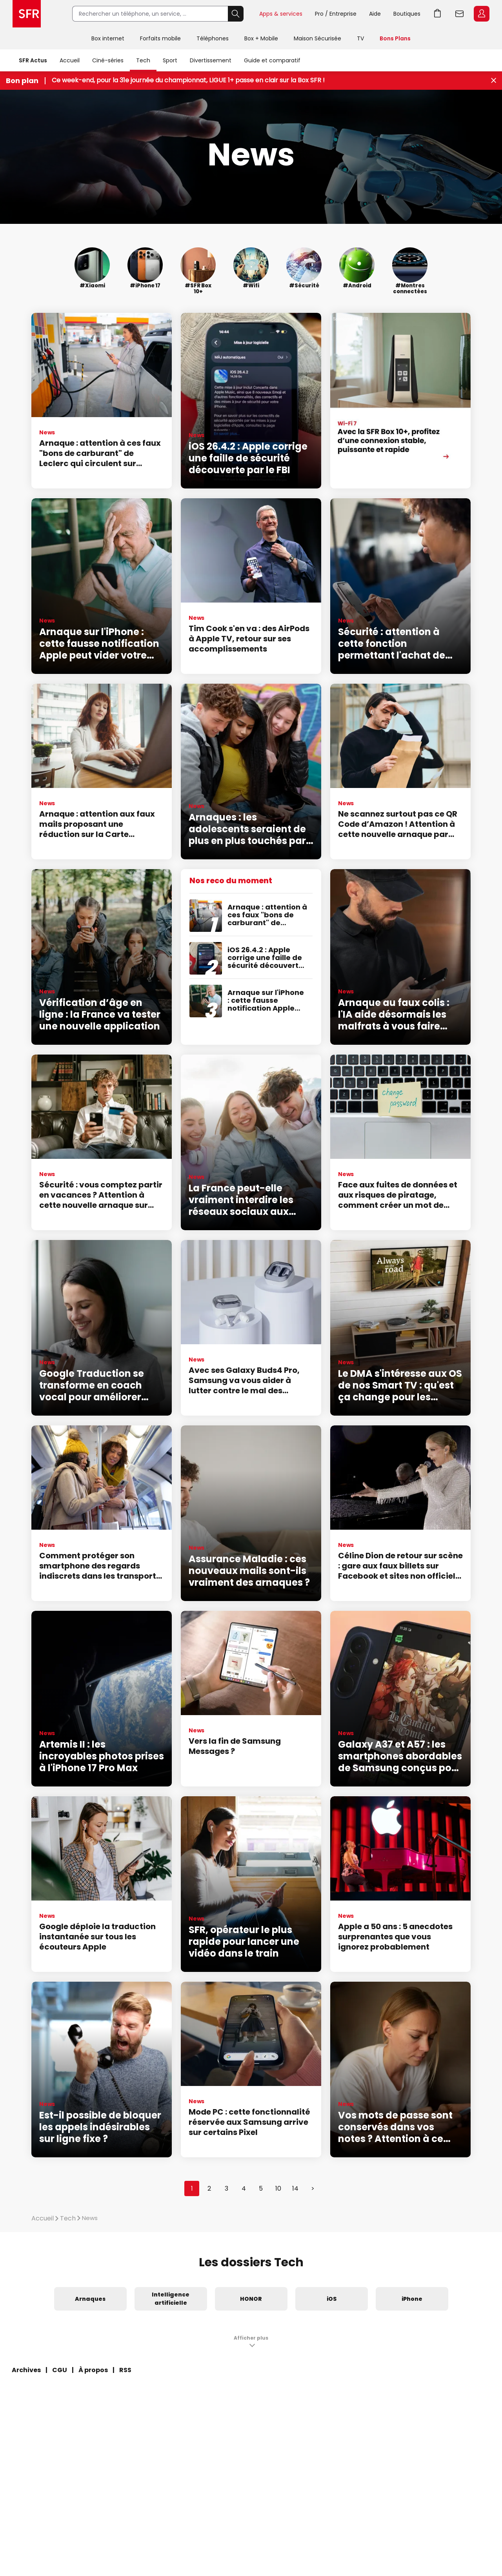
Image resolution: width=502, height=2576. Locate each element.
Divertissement (210, 60)
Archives (26, 2369)
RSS (125, 2369)
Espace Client (481, 13)
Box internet (107, 38)
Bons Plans (395, 38)
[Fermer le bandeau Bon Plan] (493, 80)
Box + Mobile (261, 38)
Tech (143, 60)
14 (295, 2188)
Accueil (70, 60)
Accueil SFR (27, 13)
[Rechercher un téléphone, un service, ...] (150, 14)
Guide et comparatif (272, 60)
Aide (375, 14)
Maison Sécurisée (317, 38)
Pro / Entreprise (335, 14)
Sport (170, 60)
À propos (93, 2369)
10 (278, 2188)
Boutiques (406, 14)
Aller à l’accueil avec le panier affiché (438, 14)
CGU (59, 2369)
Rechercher (236, 14)
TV (360, 38)
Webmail (460, 14)
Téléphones (212, 38)
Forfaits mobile (160, 38)
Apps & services (280, 14)
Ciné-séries (108, 60)
